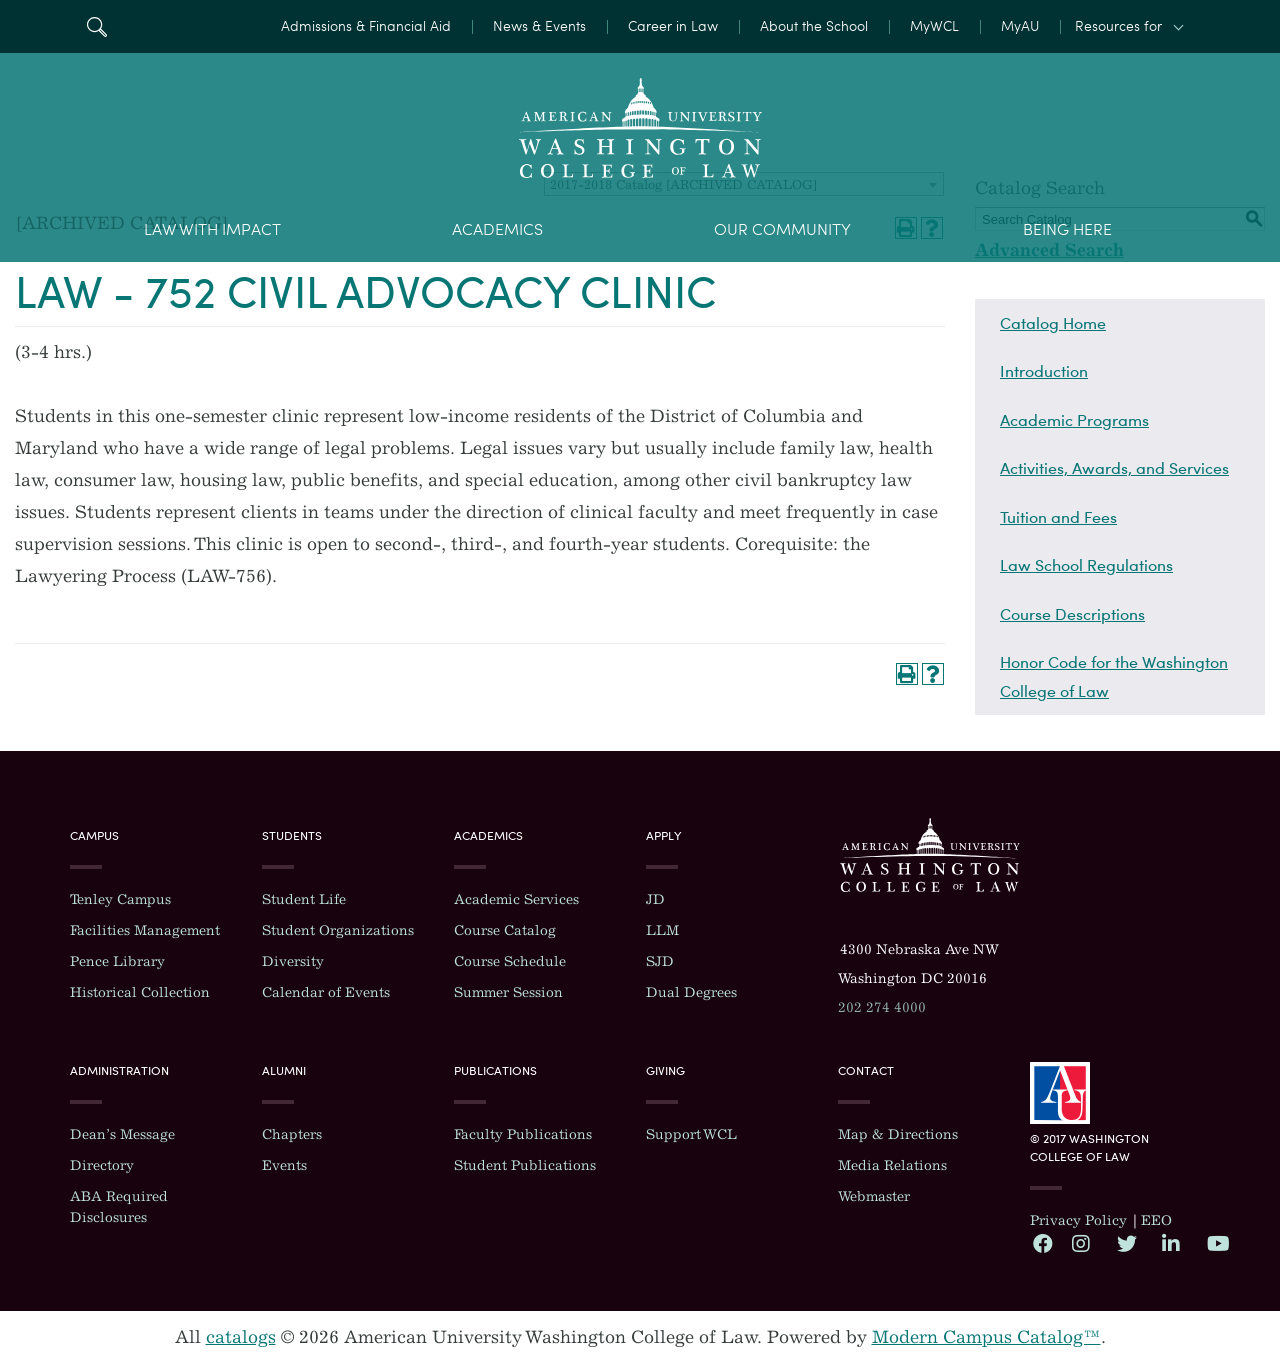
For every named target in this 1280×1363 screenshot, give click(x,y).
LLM (662, 930)
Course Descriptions (1072, 614)
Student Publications (525, 1165)
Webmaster (874, 1196)
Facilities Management (145, 930)
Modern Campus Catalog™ (986, 1337)
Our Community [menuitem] (782, 229)
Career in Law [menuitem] (673, 26)
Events (284, 1165)
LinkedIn (1171, 1243)
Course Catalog (505, 930)
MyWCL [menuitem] (934, 26)
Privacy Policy (1078, 1220)
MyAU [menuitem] (1020, 26)
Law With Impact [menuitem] (212, 229)
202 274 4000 (882, 1007)
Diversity (293, 961)
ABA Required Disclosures (119, 1207)
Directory (102, 1165)
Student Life (304, 899)
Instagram (1081, 1243)
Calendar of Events (326, 992)
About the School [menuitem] (814, 26)
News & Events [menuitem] (539, 26)
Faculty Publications (523, 1134)
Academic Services (516, 899)
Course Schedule (510, 961)
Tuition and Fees (1058, 517)
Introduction (1044, 371)
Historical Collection (140, 992)
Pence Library (117, 961)
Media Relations (892, 1165)
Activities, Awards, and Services (1114, 468)
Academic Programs (1074, 420)
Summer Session (508, 992)
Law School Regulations (1086, 565)
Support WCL (691, 1134)
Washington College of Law (930, 855)
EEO (1156, 1220)
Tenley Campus (120, 899)
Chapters (292, 1134)
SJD (660, 961)
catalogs (241, 1337)
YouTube (1216, 1243)
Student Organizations (338, 930)
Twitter (1126, 1243)
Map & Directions (898, 1134)
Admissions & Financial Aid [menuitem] (366, 26)
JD (655, 899)
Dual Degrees (691, 992)
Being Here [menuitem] (1067, 229)
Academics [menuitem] (497, 229)
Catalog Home (1053, 323)
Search (96, 26)
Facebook (1042, 1243)
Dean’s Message (122, 1134)
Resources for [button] (1118, 26)
